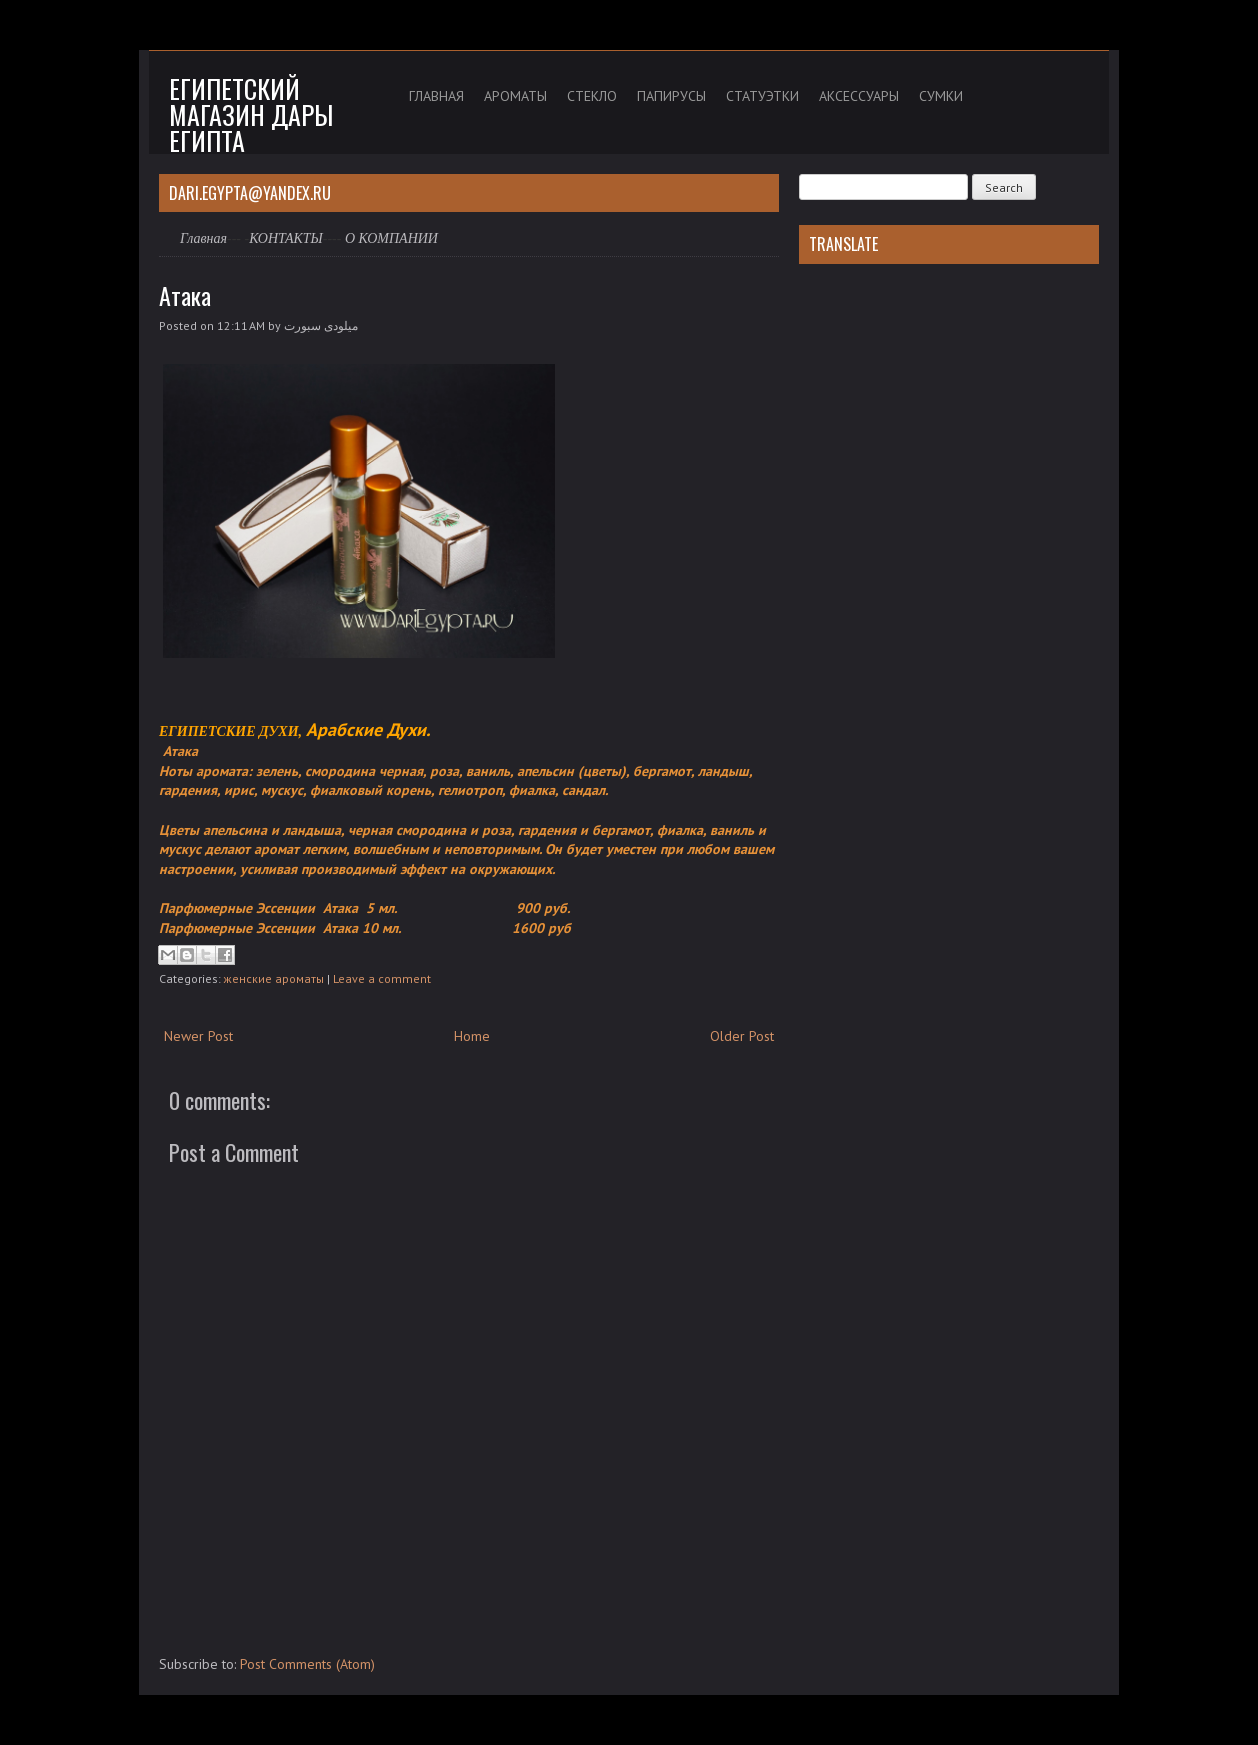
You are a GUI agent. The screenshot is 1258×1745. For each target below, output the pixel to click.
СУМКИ (941, 96)
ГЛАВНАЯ (436, 96)
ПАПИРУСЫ (671, 96)
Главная (203, 238)
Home (472, 1036)
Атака (185, 295)
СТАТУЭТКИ (762, 96)
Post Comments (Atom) (307, 1664)
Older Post (742, 1036)
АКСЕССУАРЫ (859, 96)
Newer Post (198, 1036)
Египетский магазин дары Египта (251, 114)
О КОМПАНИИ (391, 238)
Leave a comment (382, 978)
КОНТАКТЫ (286, 238)
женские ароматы (274, 978)
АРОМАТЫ (515, 96)
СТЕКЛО (592, 96)
